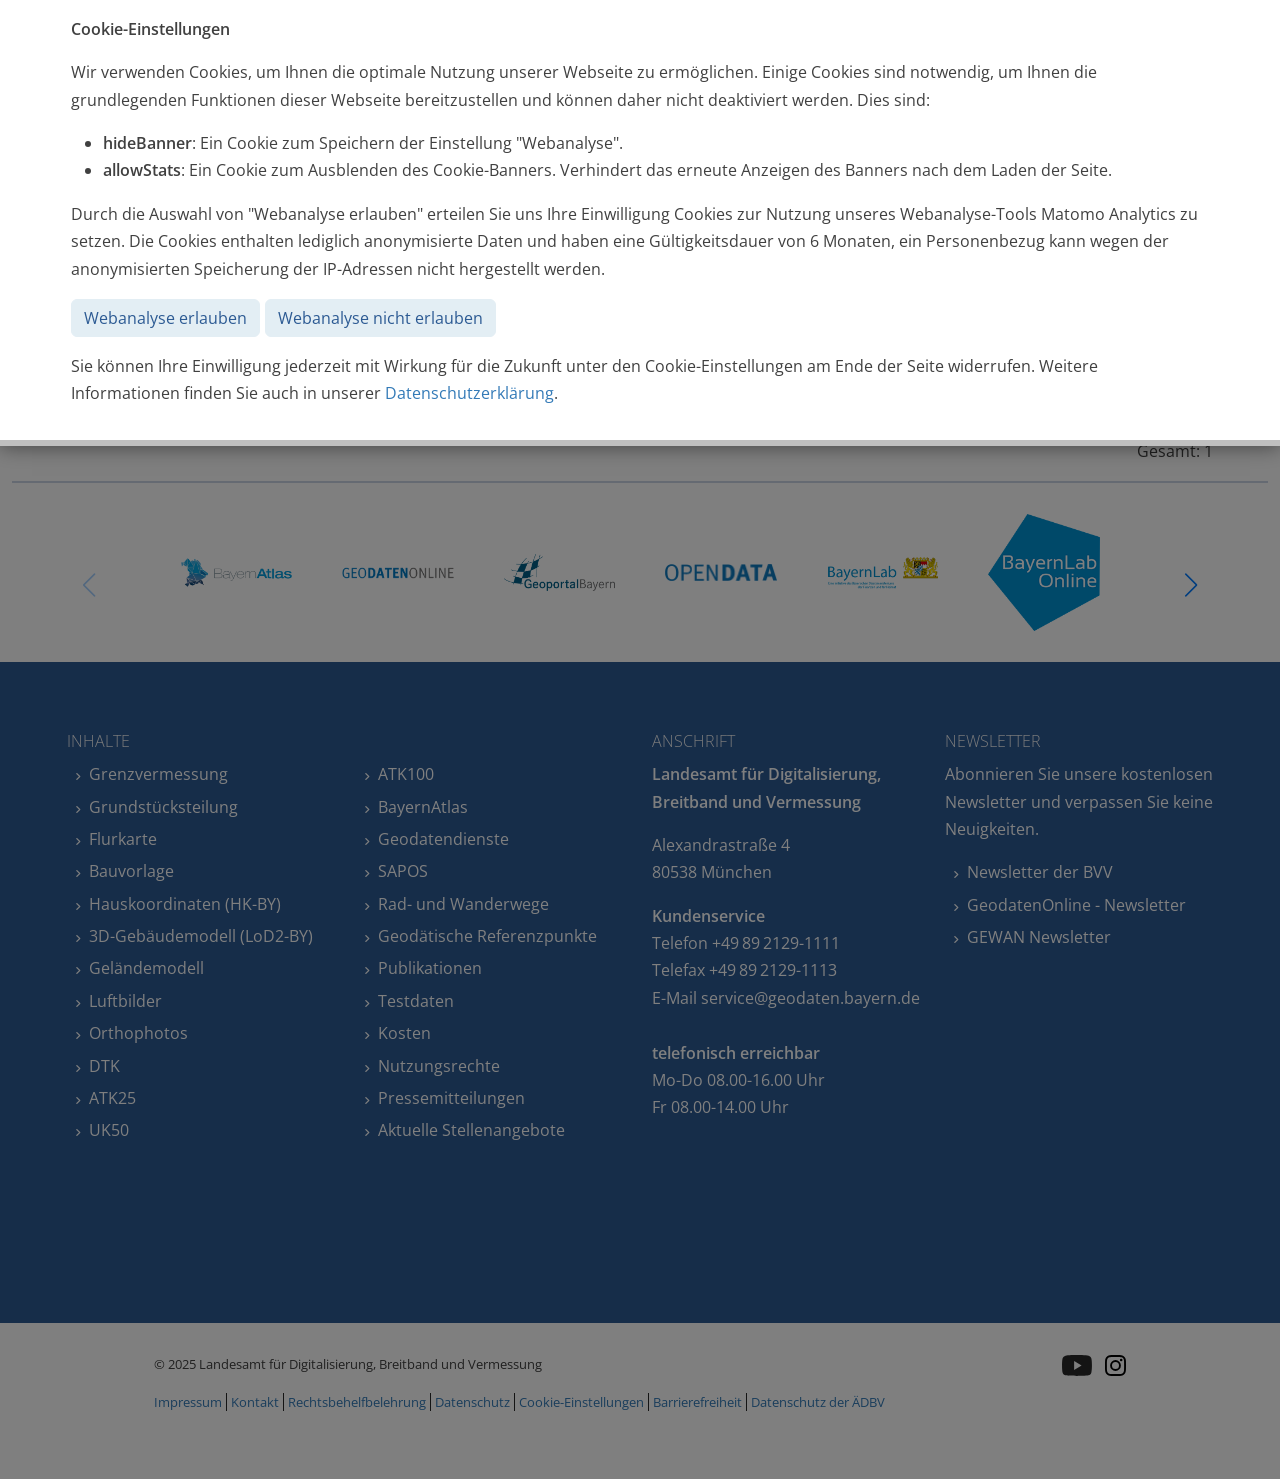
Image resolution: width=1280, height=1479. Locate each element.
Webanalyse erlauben (165, 318)
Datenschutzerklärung (469, 393)
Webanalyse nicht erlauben (380, 318)
